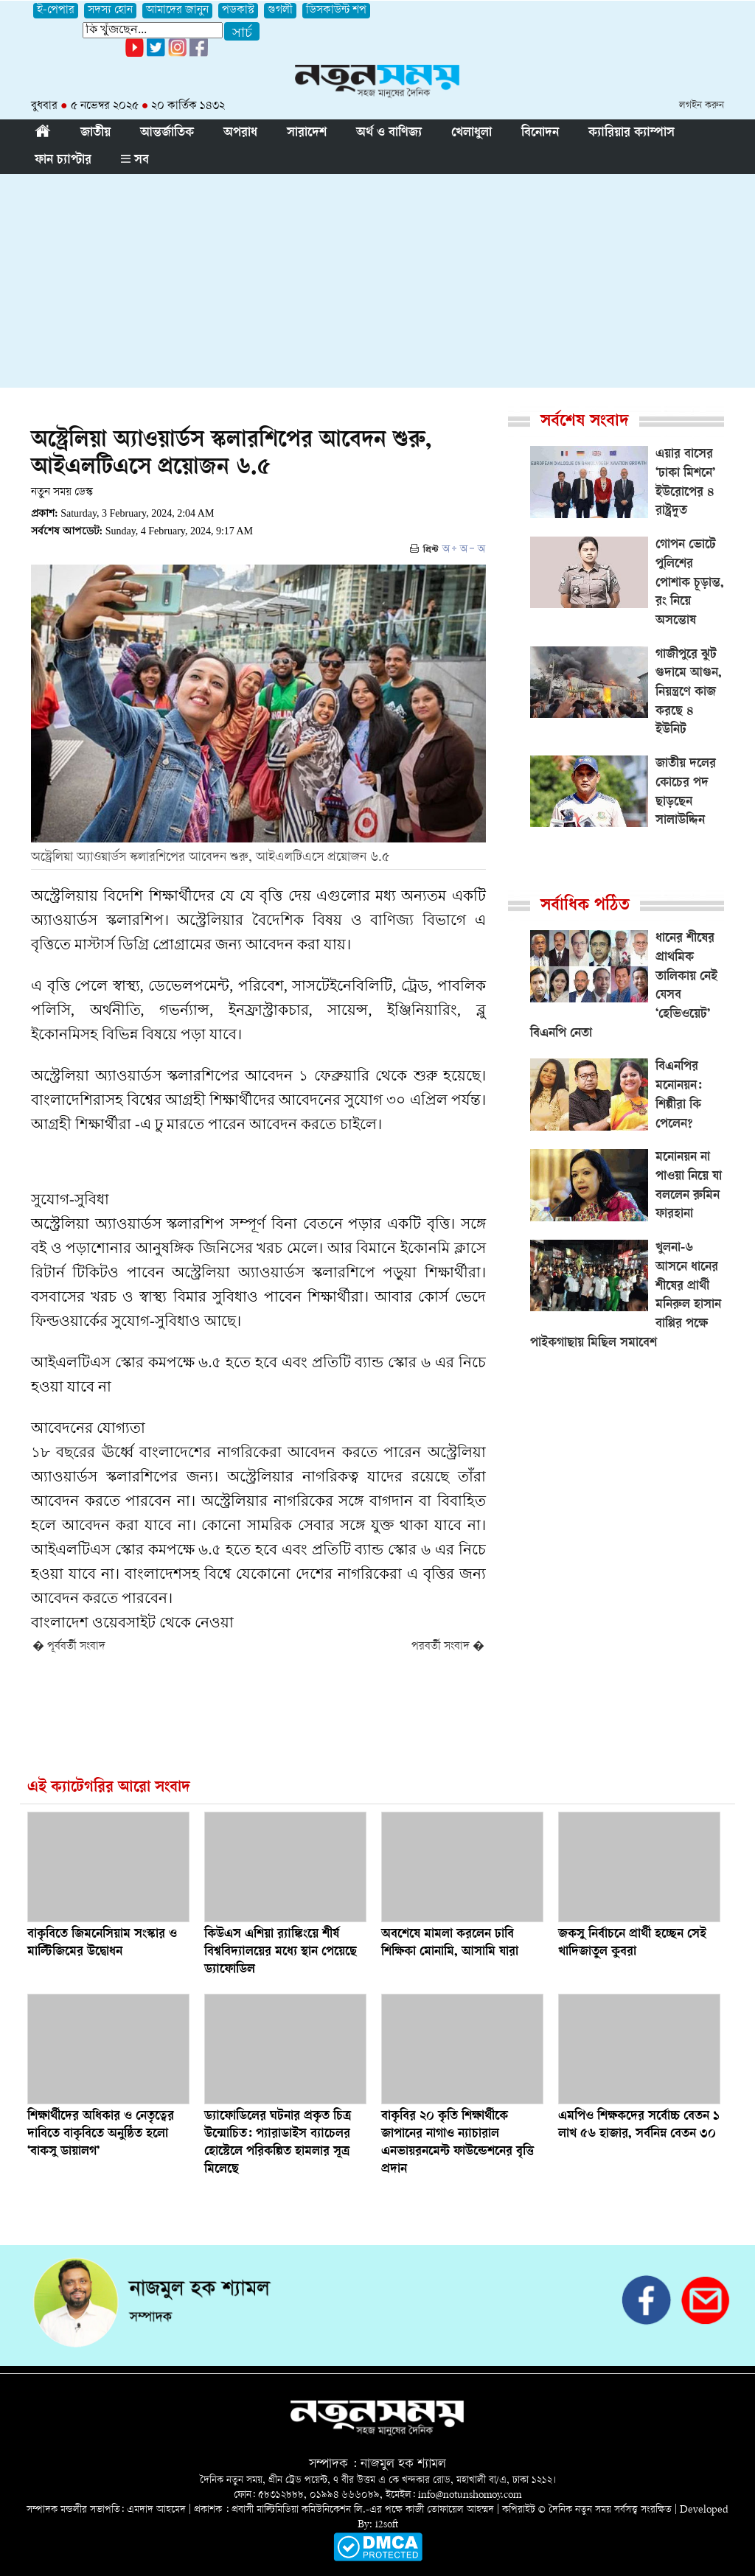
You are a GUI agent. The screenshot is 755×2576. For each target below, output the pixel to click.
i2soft (386, 2524)
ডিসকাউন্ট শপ (336, 10)
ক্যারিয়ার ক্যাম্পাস (631, 133)
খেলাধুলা (471, 133)
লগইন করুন (701, 105)
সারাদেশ (307, 133)
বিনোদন (540, 133)
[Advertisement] (377, 284)
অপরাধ (240, 133)
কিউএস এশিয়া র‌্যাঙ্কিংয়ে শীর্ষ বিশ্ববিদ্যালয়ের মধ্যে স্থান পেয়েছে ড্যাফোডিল (280, 1952)
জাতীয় (95, 133)
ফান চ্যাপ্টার (63, 160)
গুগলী (280, 10)
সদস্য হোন (110, 10)
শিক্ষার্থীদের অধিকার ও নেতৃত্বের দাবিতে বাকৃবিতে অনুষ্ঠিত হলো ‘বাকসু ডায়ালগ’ (100, 2134)
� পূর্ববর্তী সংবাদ (68, 1647)
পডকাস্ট (238, 10)
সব (135, 160)
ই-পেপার (55, 10)
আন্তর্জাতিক (167, 133)
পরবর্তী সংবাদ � (447, 1647)
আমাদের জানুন (177, 10)
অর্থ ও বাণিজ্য (389, 133)
